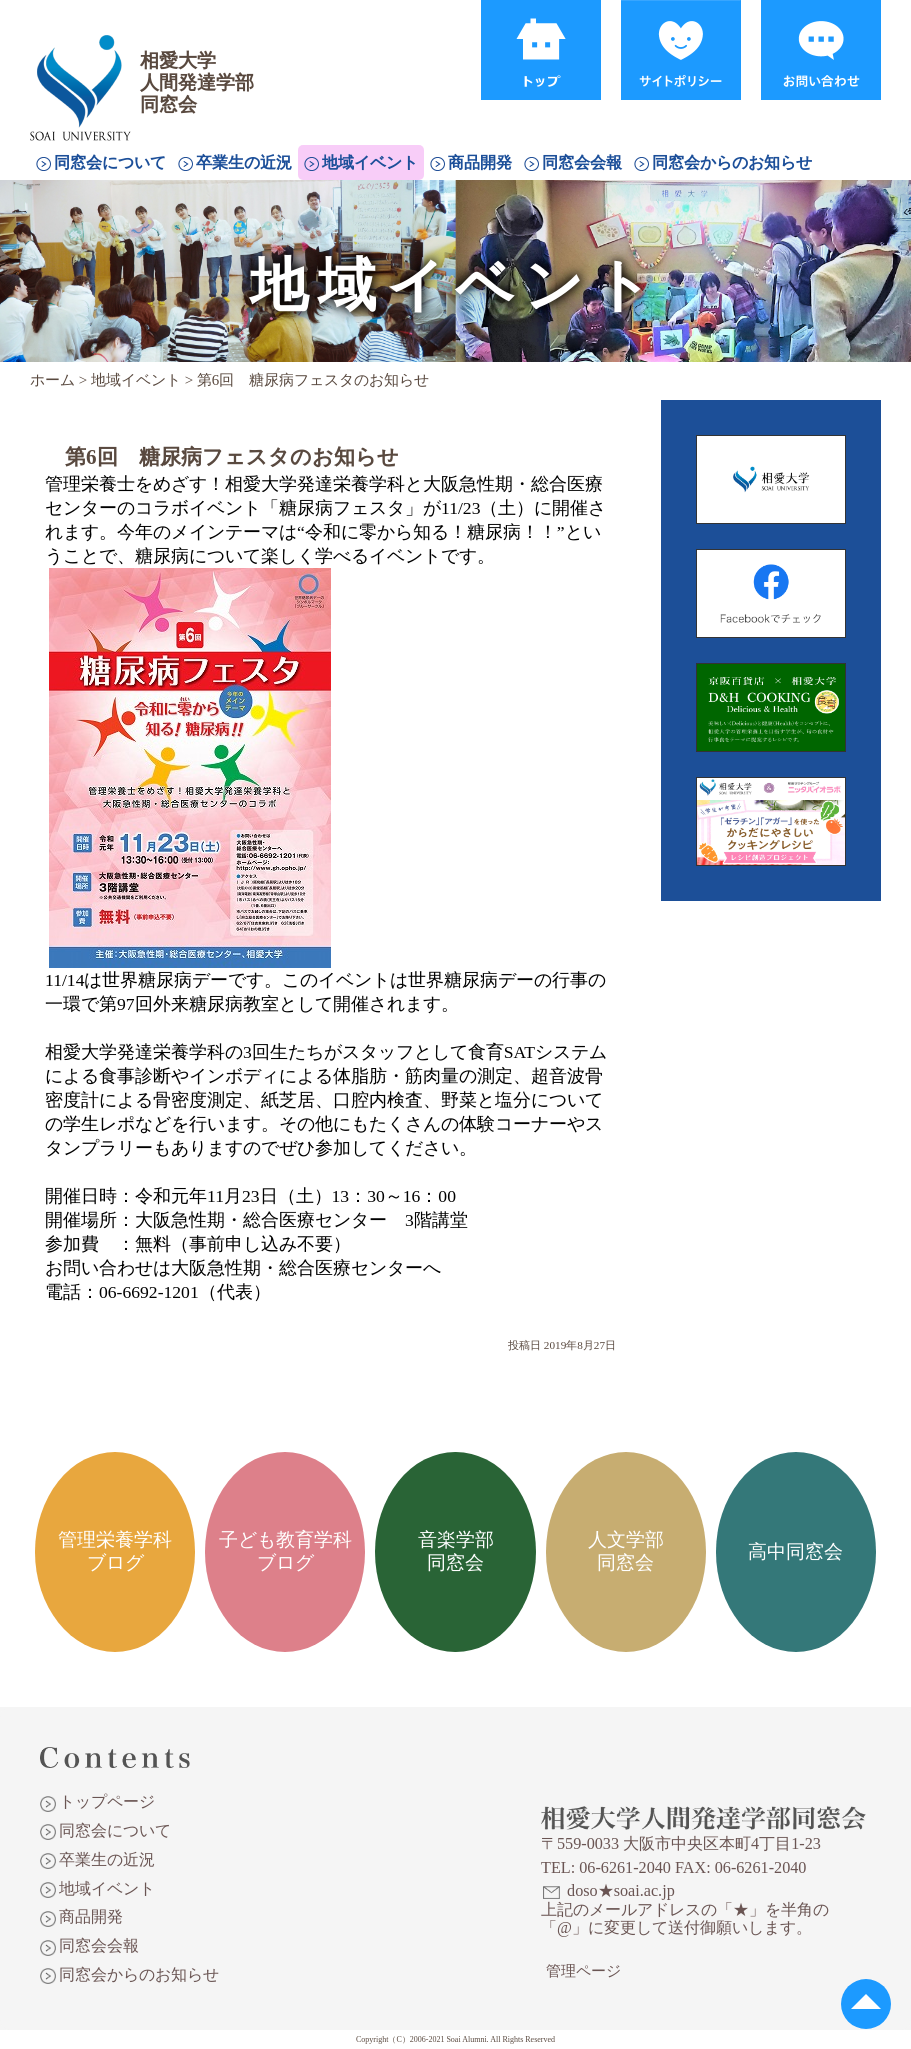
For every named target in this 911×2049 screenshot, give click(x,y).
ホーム (52, 380)
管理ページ (583, 1971)
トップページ (107, 1801)
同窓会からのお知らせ (732, 162)
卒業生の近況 (244, 162)
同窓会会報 (582, 162)
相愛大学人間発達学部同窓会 (84, 65)
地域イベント (370, 162)
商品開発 (480, 162)
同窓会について (110, 162)
